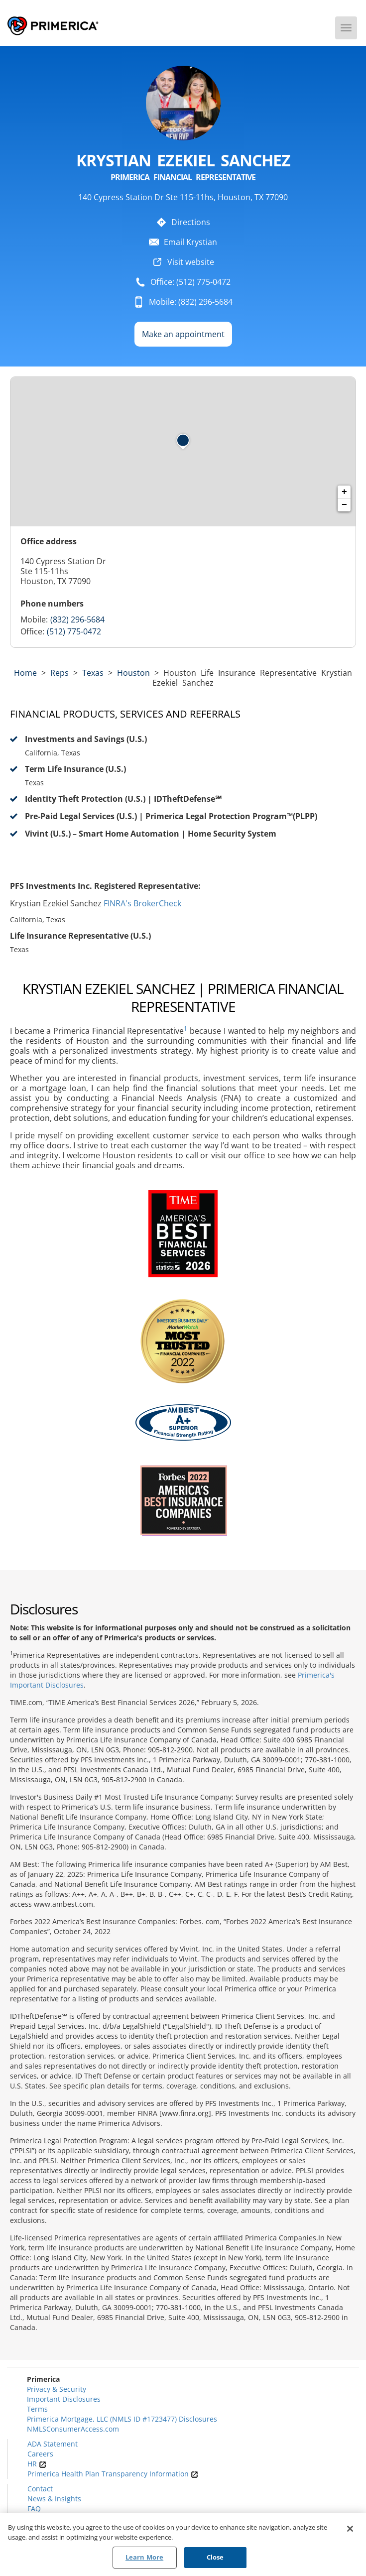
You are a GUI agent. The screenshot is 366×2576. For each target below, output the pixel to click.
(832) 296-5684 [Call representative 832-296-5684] (77, 619)
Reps (59, 672)
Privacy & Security (56, 2389)
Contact (40, 2488)
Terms (37, 2409)
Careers (40, 2453)
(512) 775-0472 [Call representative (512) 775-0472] (74, 631)
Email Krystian (190, 242)
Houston (133, 672)
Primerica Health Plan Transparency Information (112, 2473)
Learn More (144, 2557)
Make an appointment (183, 334)
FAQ (34, 2508)
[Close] (350, 2529)
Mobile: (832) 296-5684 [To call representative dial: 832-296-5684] (191, 301)
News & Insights (54, 2498)
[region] (183, 2544)
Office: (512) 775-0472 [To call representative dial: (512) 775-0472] (190, 281)
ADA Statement (52, 2444)
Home (25, 672)
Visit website (190, 261)
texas (93, 672)
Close (215, 2557)
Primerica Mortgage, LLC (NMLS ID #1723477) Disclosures (122, 2419)
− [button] (344, 505)
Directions (190, 222)
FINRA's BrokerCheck (142, 903)
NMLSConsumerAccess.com (73, 2429)
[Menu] (346, 27)
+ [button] (344, 492)
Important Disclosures (64, 2399)
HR (36, 2463)
